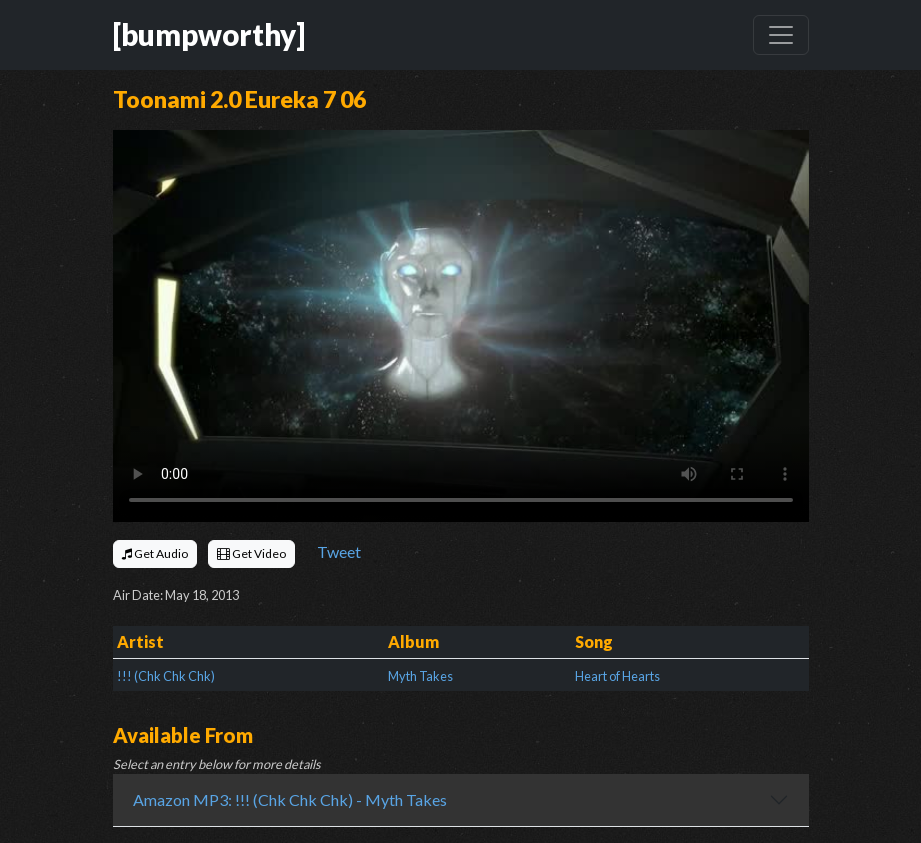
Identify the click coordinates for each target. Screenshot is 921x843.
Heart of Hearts (617, 676)
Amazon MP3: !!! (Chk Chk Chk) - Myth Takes (290, 799)
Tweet (339, 551)
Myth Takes (420, 676)
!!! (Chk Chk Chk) (166, 676)
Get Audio (155, 553)
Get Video (251, 553)
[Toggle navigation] (781, 35)
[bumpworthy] (209, 34)
